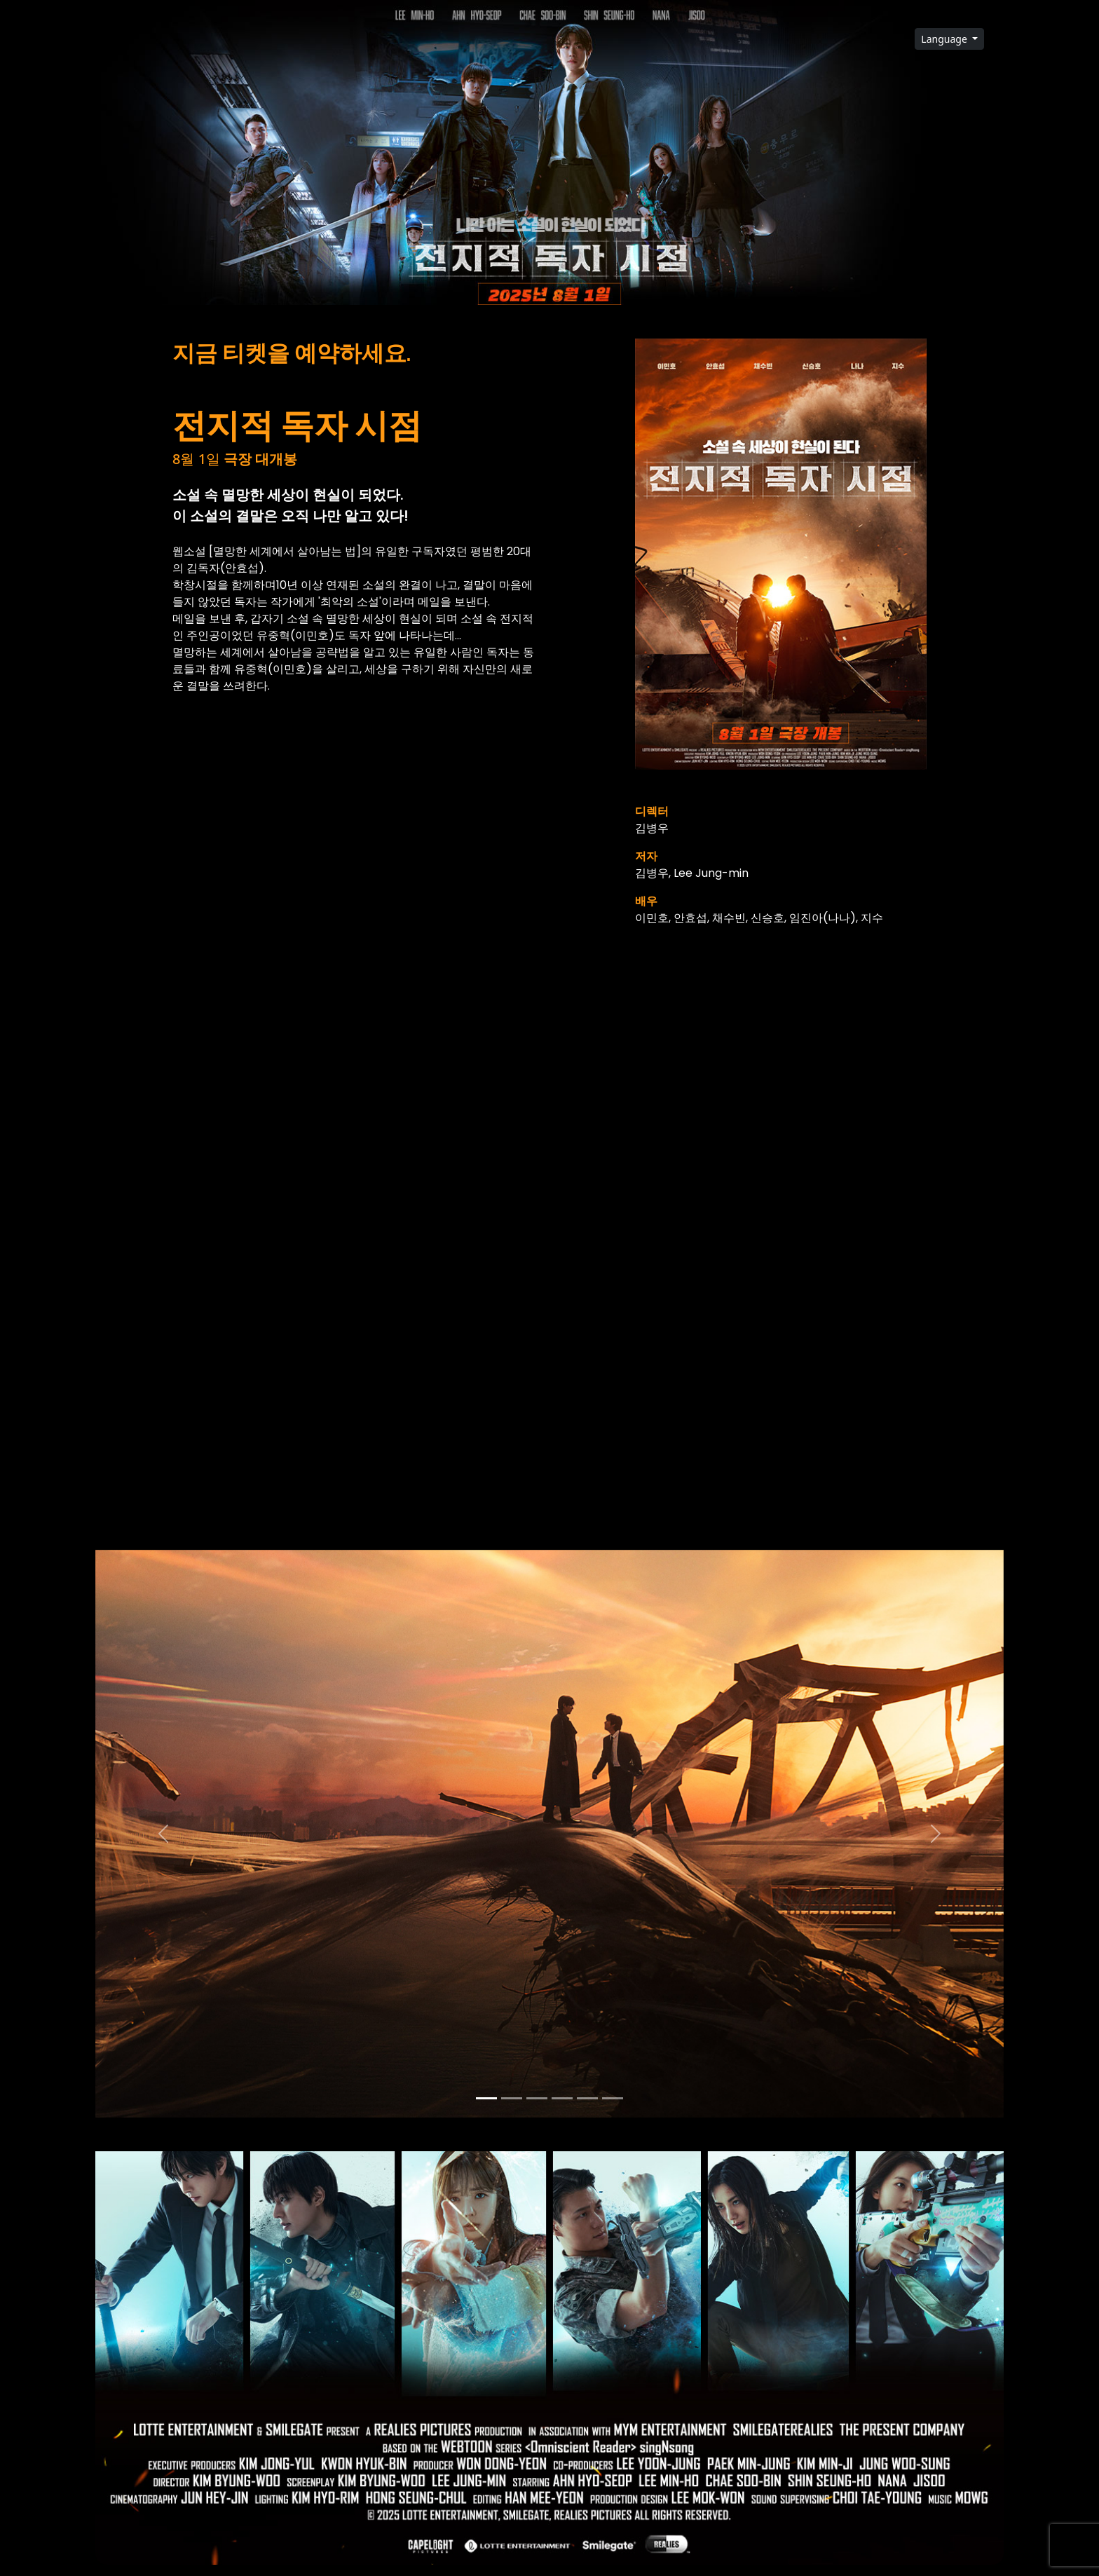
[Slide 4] (587, 2098)
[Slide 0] (486, 2098)
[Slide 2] (536, 2098)
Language (945, 39)
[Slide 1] (511, 2098)
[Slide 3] (562, 2098)
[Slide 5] (612, 2098)
